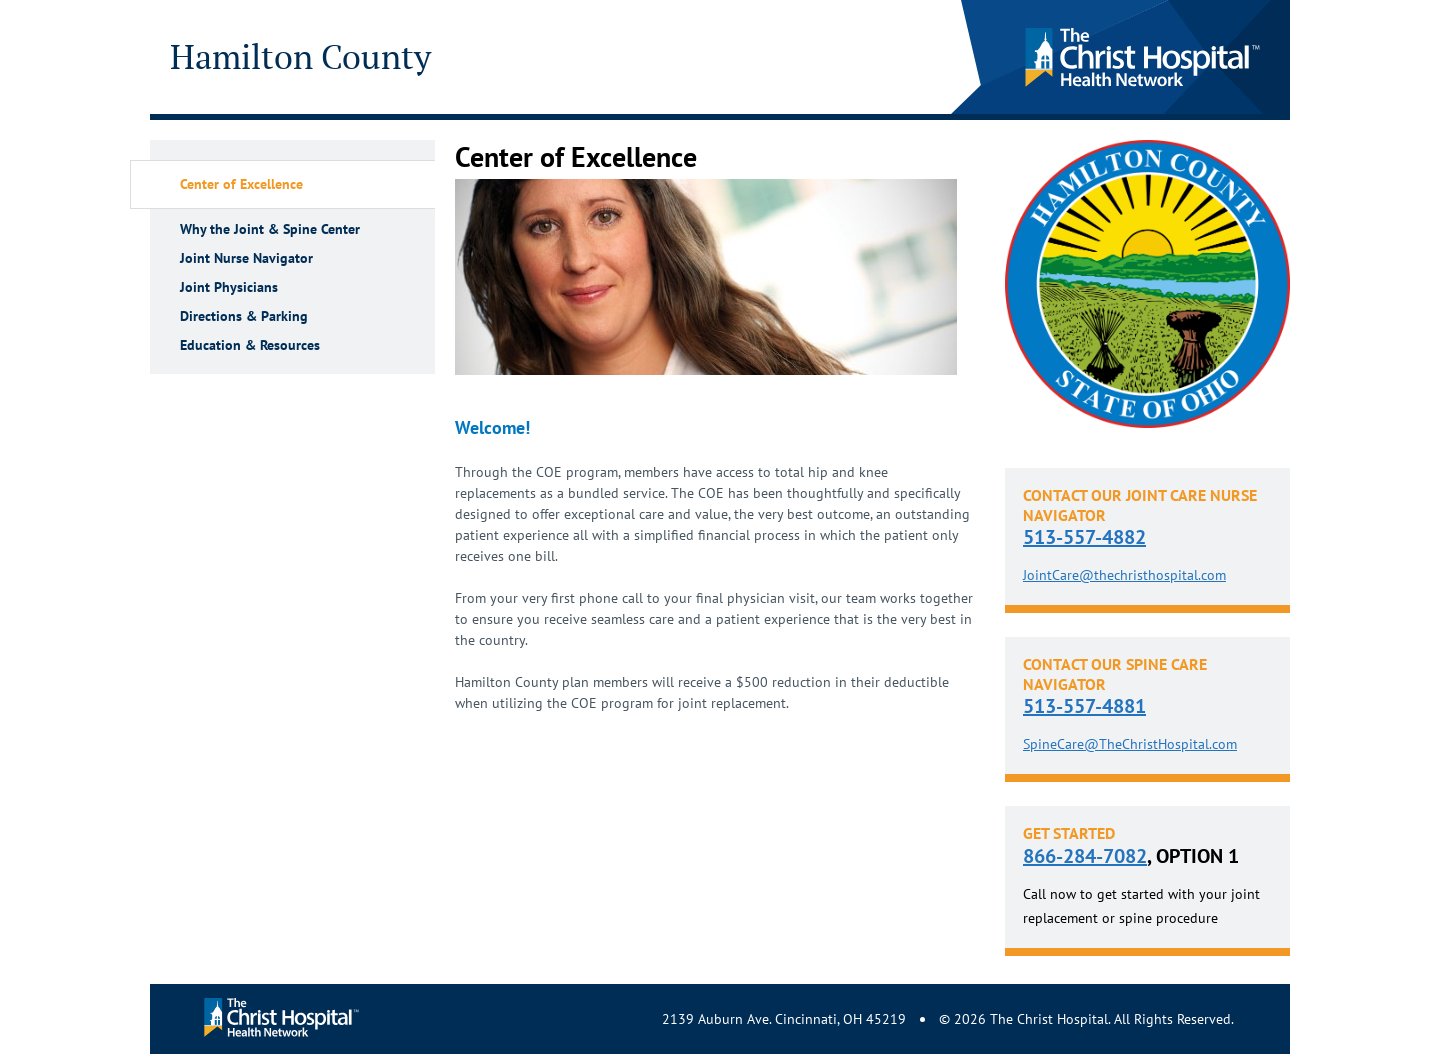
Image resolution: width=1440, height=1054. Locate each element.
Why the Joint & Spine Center (270, 229)
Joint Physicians (229, 287)
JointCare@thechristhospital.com (1124, 575)
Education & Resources (250, 345)
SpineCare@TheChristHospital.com (1130, 744)
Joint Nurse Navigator (246, 258)
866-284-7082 (1085, 856)
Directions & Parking (244, 316)
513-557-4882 (1084, 537)
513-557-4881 (1084, 706)
